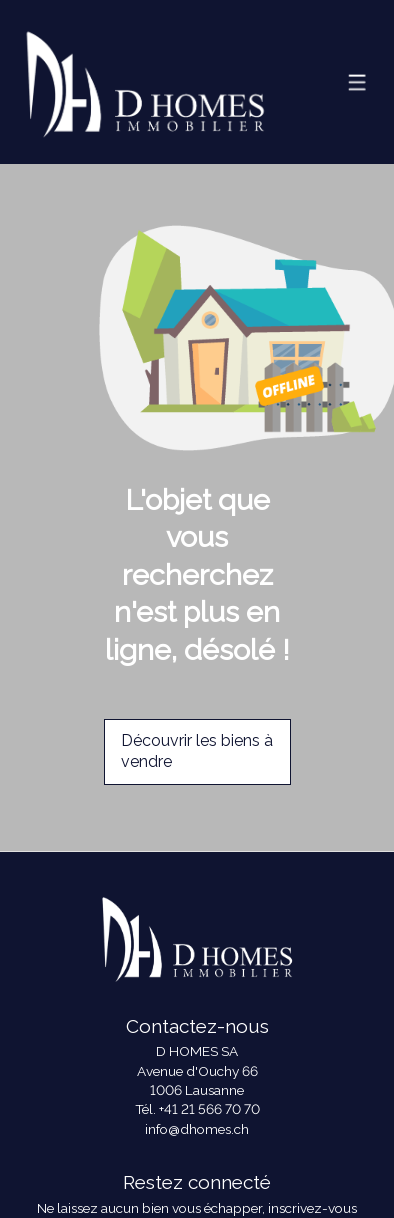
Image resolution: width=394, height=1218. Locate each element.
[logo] (145, 81)
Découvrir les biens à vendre (197, 751)
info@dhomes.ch (197, 1129)
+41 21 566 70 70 (209, 1109)
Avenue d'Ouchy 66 (197, 1071)
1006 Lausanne (197, 1090)
